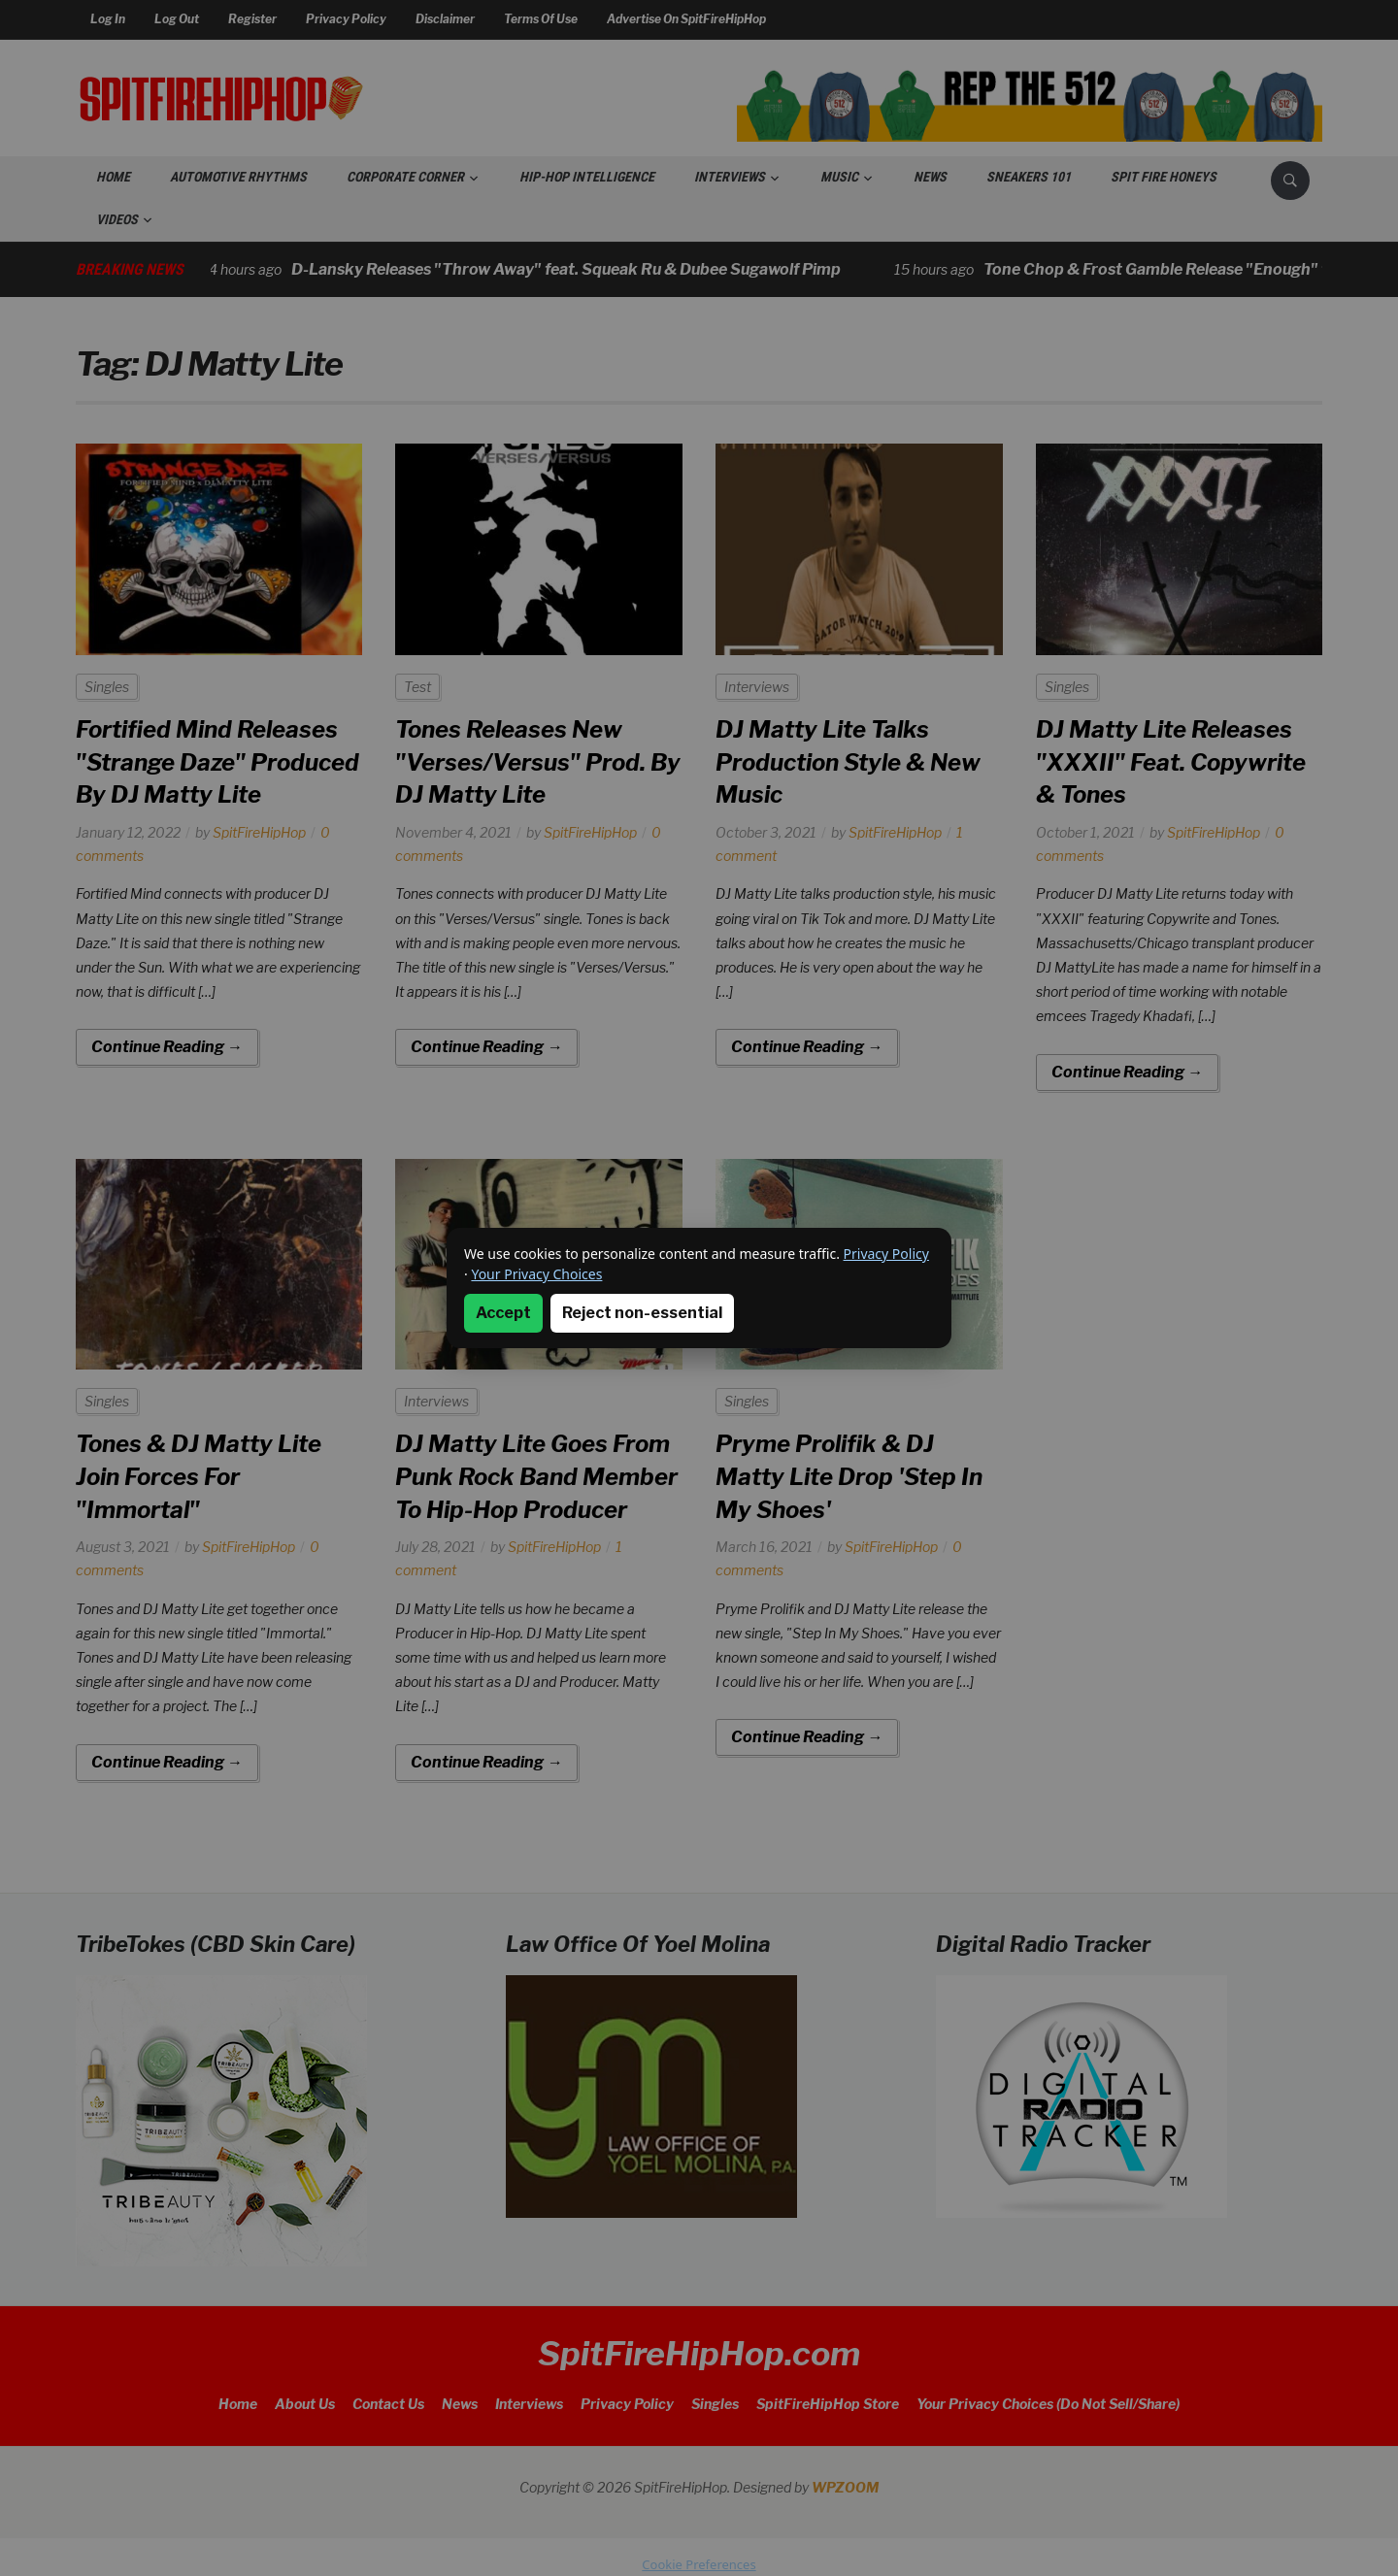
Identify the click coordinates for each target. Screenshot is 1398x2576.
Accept (503, 1313)
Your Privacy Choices (536, 1274)
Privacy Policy (886, 1253)
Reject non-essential (642, 1313)
